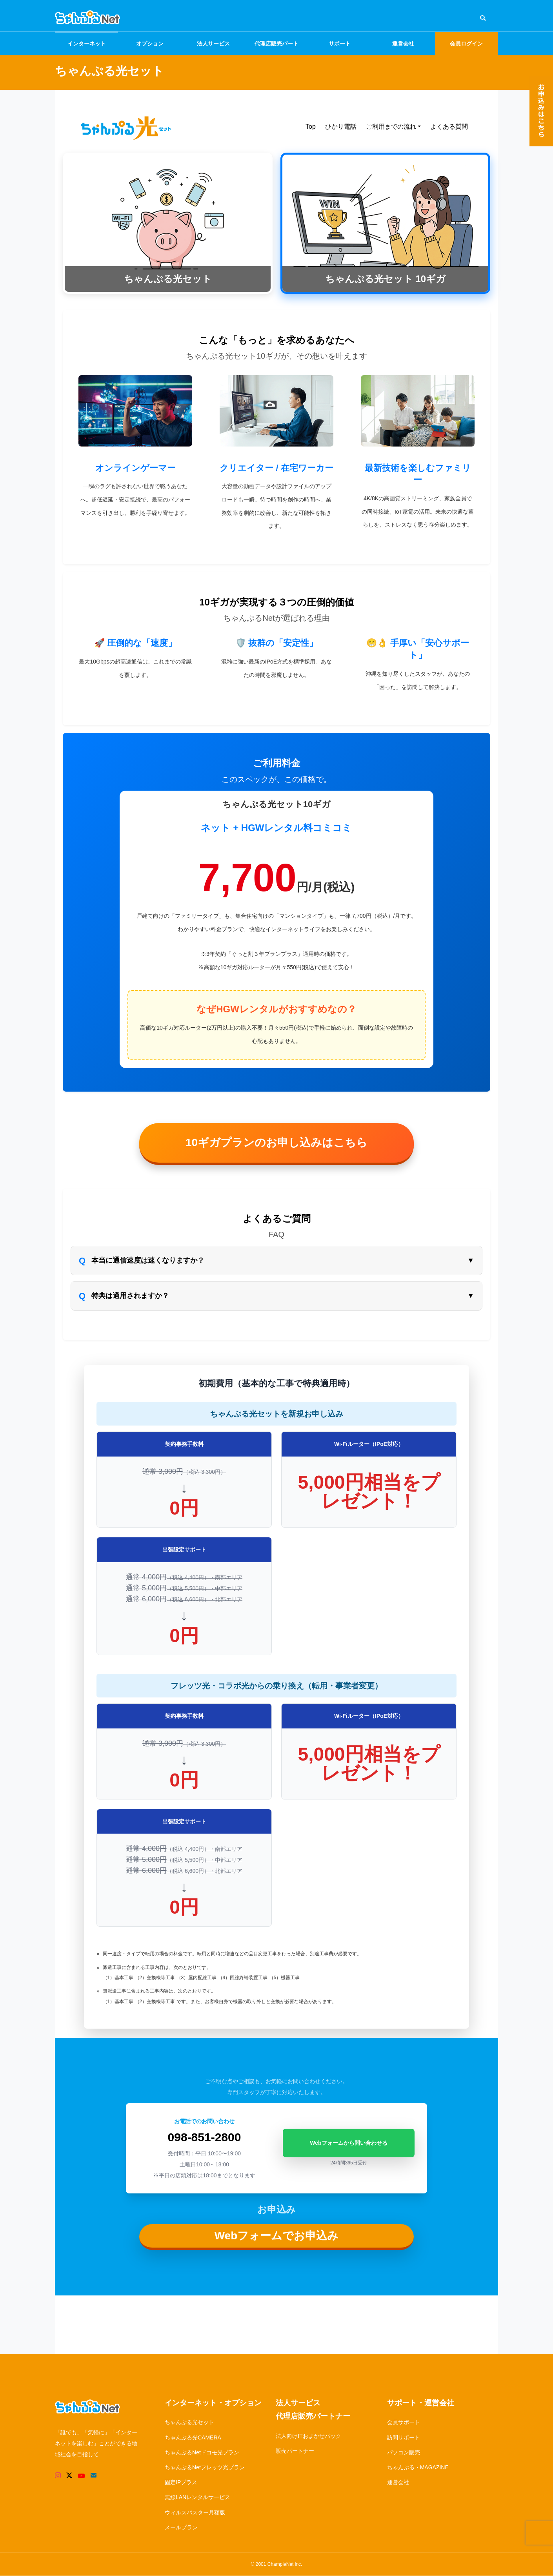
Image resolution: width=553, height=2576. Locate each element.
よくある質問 (449, 126)
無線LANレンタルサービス (197, 2497)
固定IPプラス (181, 2482)
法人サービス (213, 43)
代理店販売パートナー (276, 47)
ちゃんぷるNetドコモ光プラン (202, 2452)
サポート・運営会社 (420, 2403)
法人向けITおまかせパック (308, 2436)
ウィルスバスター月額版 (195, 2512)
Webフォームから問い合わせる (348, 2143)
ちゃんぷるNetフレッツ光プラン (205, 2467)
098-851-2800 (204, 2137)
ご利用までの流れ (391, 126)
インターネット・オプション (213, 2403)
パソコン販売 (403, 2452)
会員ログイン (466, 43)
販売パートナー (295, 2451)
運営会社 (403, 43)
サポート (340, 43)
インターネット (86, 43)
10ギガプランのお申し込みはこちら (276, 1142)
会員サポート (403, 2422)
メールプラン (181, 2527)
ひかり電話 (341, 126)
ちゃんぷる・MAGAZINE (418, 2467)
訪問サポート (403, 2437)
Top (311, 126)
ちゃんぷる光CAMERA (193, 2437)
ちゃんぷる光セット (189, 2422)
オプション (150, 43)
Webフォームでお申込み (277, 2236)
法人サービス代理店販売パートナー (313, 2410)
